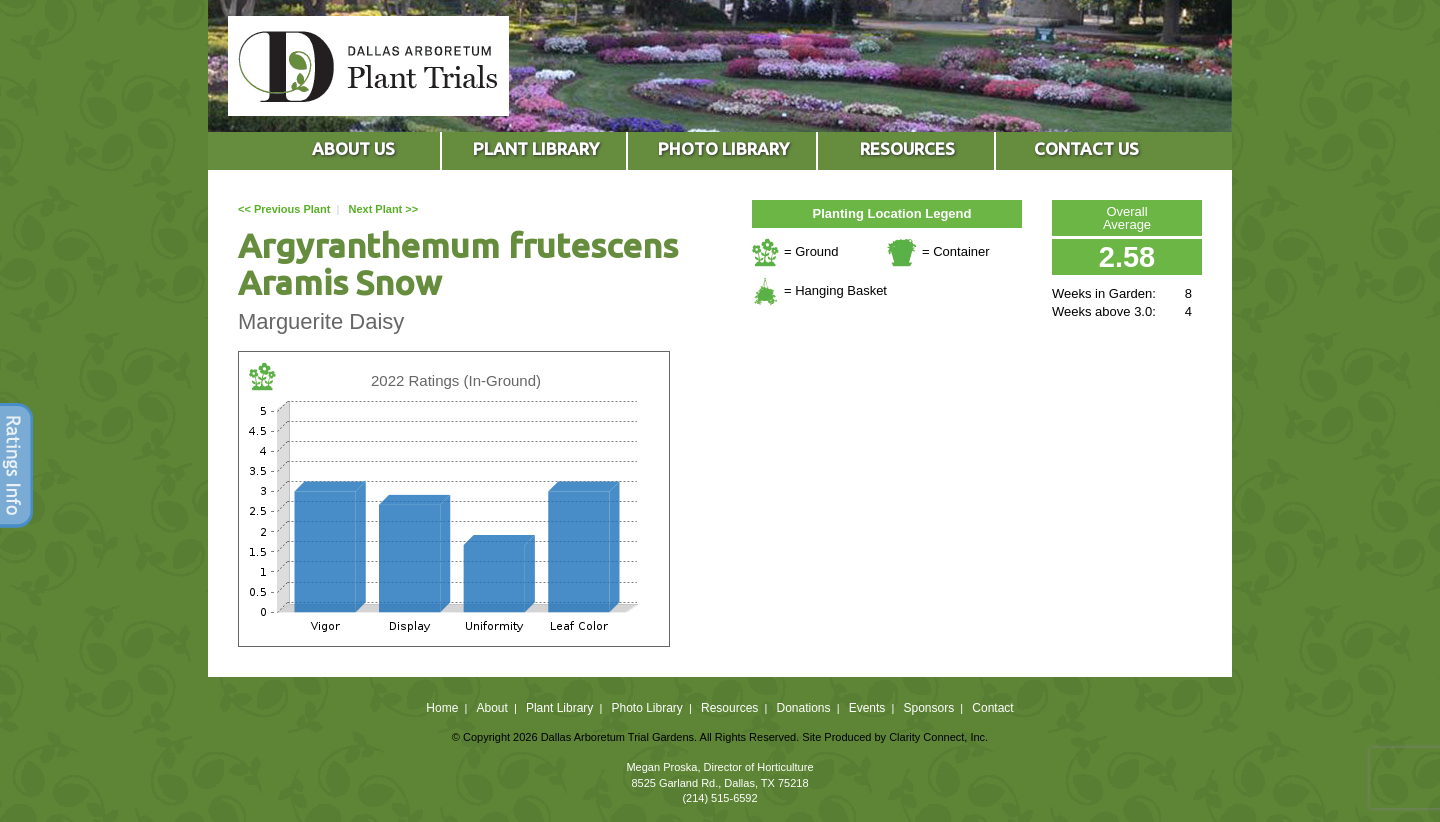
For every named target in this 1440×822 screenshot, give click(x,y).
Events (867, 708)
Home (442, 708)
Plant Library (559, 708)
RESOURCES (907, 148)
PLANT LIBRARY (536, 148)
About (491, 708)
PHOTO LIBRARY (723, 148)
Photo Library (646, 708)
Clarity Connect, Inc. (938, 737)
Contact (992, 708)
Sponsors (929, 708)
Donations (803, 708)
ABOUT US (353, 148)
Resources (729, 708)
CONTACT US (1086, 148)
